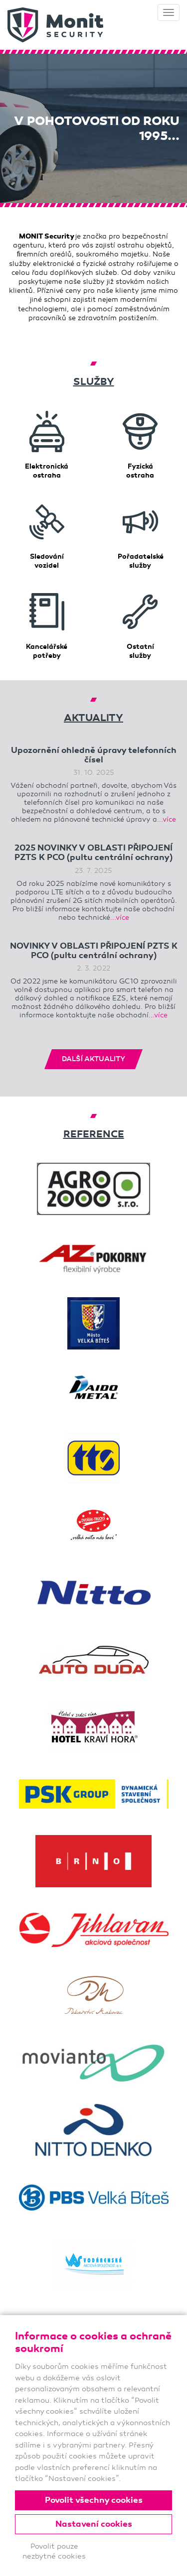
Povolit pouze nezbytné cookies (54, 2551)
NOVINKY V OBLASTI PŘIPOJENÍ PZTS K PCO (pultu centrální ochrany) (94, 951)
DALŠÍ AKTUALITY (93, 1059)
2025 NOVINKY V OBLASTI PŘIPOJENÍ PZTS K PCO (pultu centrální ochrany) (93, 852)
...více (166, 819)
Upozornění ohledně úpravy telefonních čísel (94, 755)
